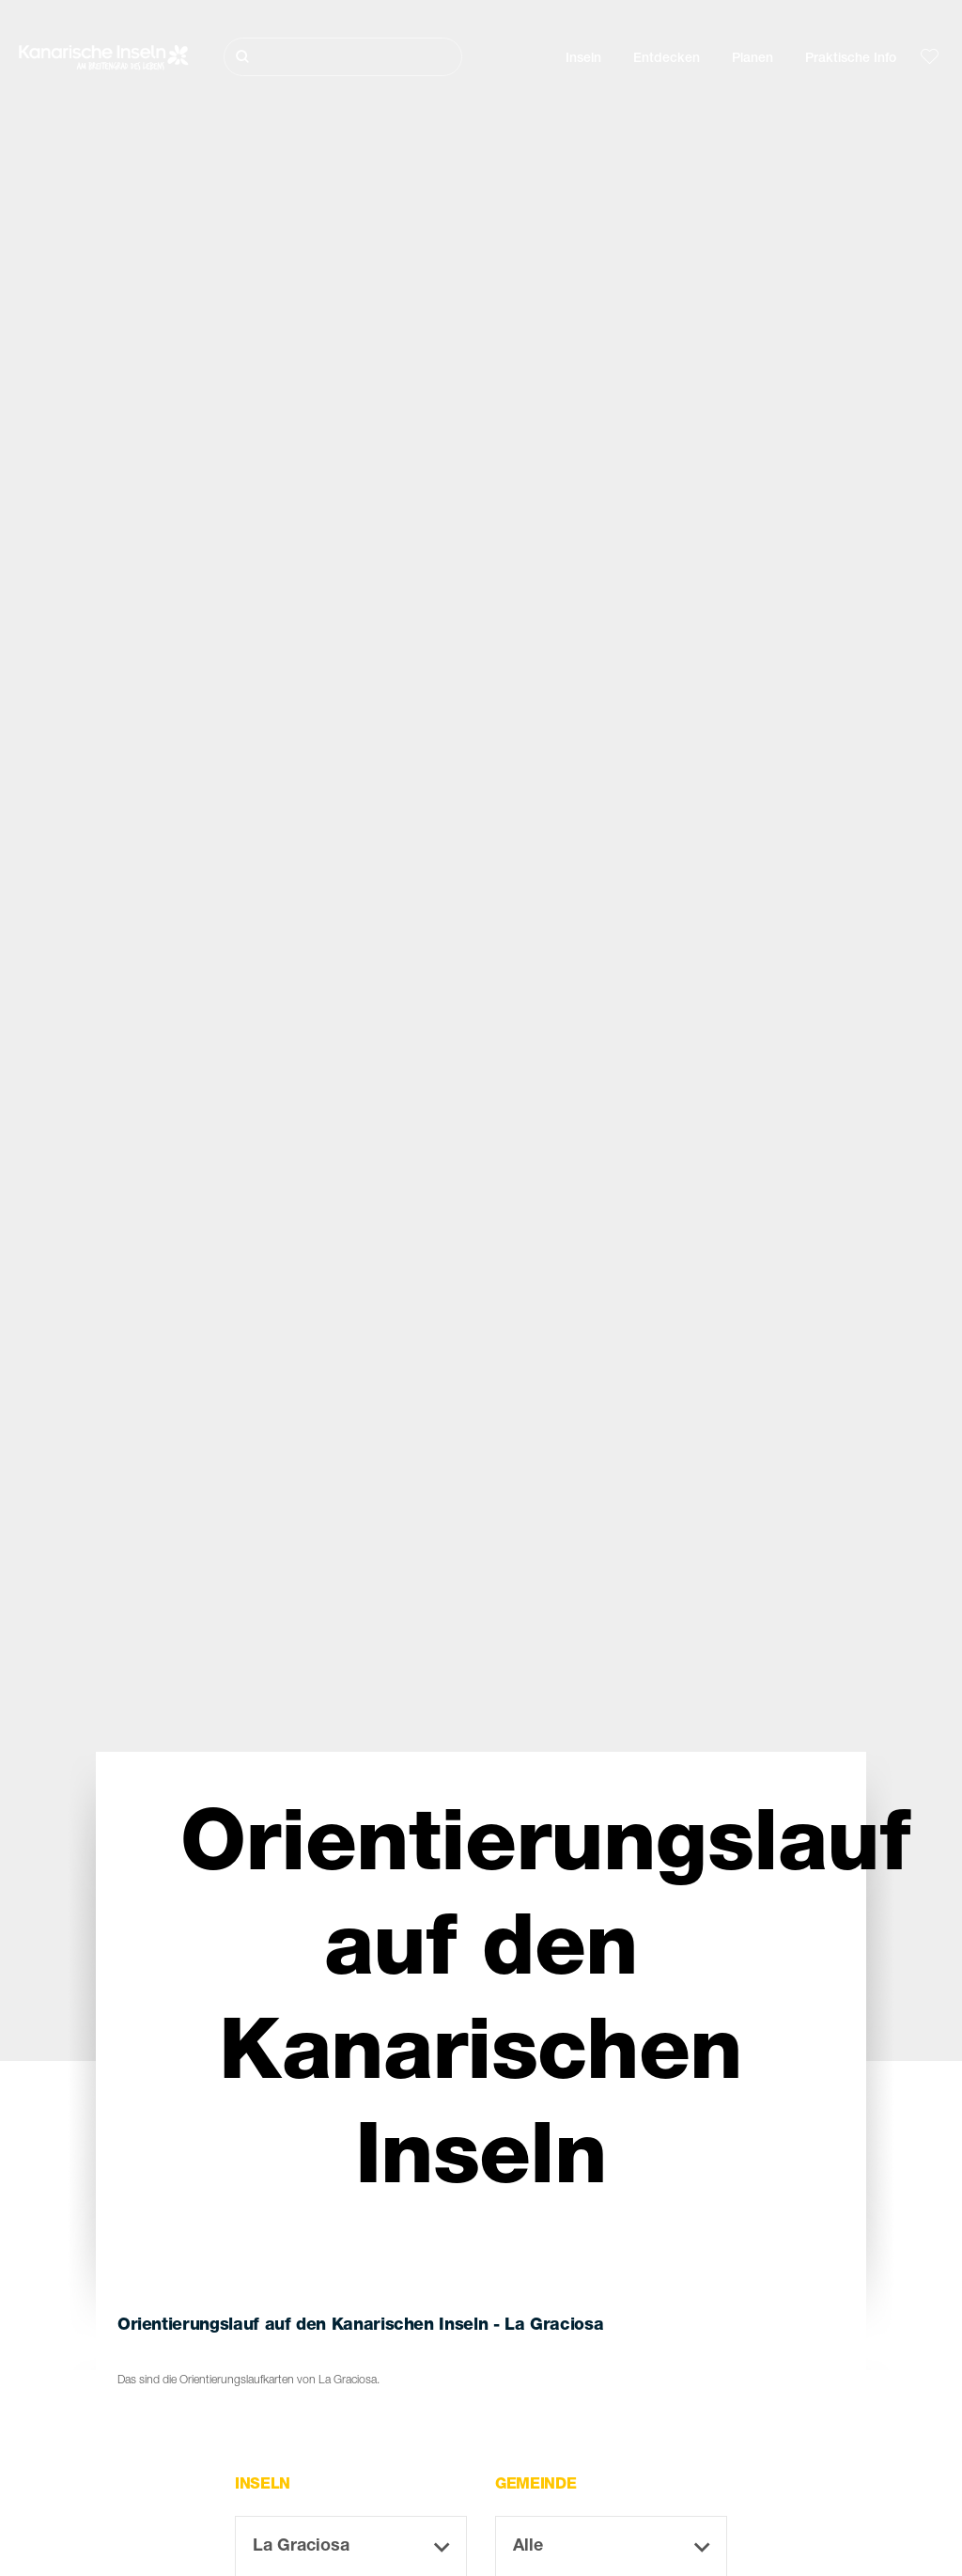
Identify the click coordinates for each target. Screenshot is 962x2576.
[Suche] (343, 57)
